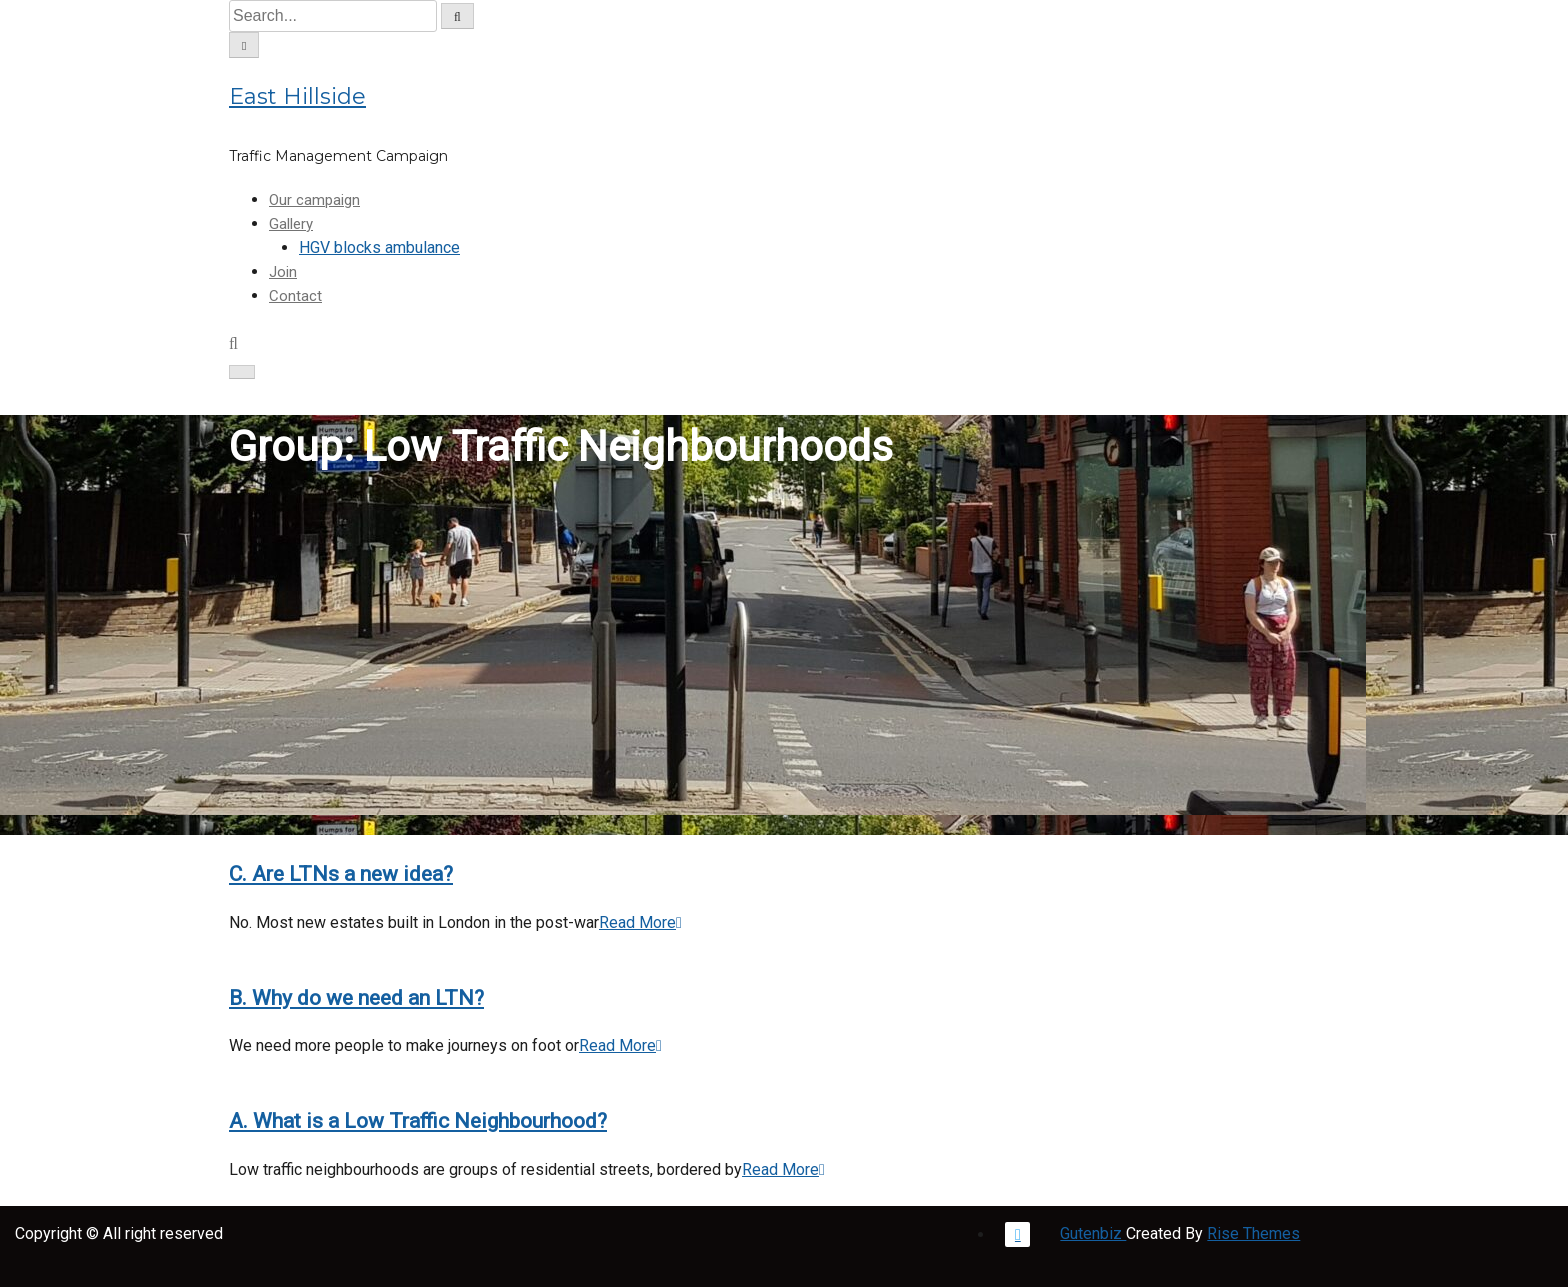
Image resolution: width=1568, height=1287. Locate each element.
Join (283, 272)
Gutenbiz (1093, 1233)
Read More (640, 922)
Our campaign (314, 200)
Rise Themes (1253, 1233)
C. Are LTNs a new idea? (341, 874)
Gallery (291, 224)
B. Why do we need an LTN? (356, 998)
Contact (295, 296)
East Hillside (297, 96)
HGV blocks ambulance (379, 247)
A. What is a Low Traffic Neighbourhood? (418, 1121)
